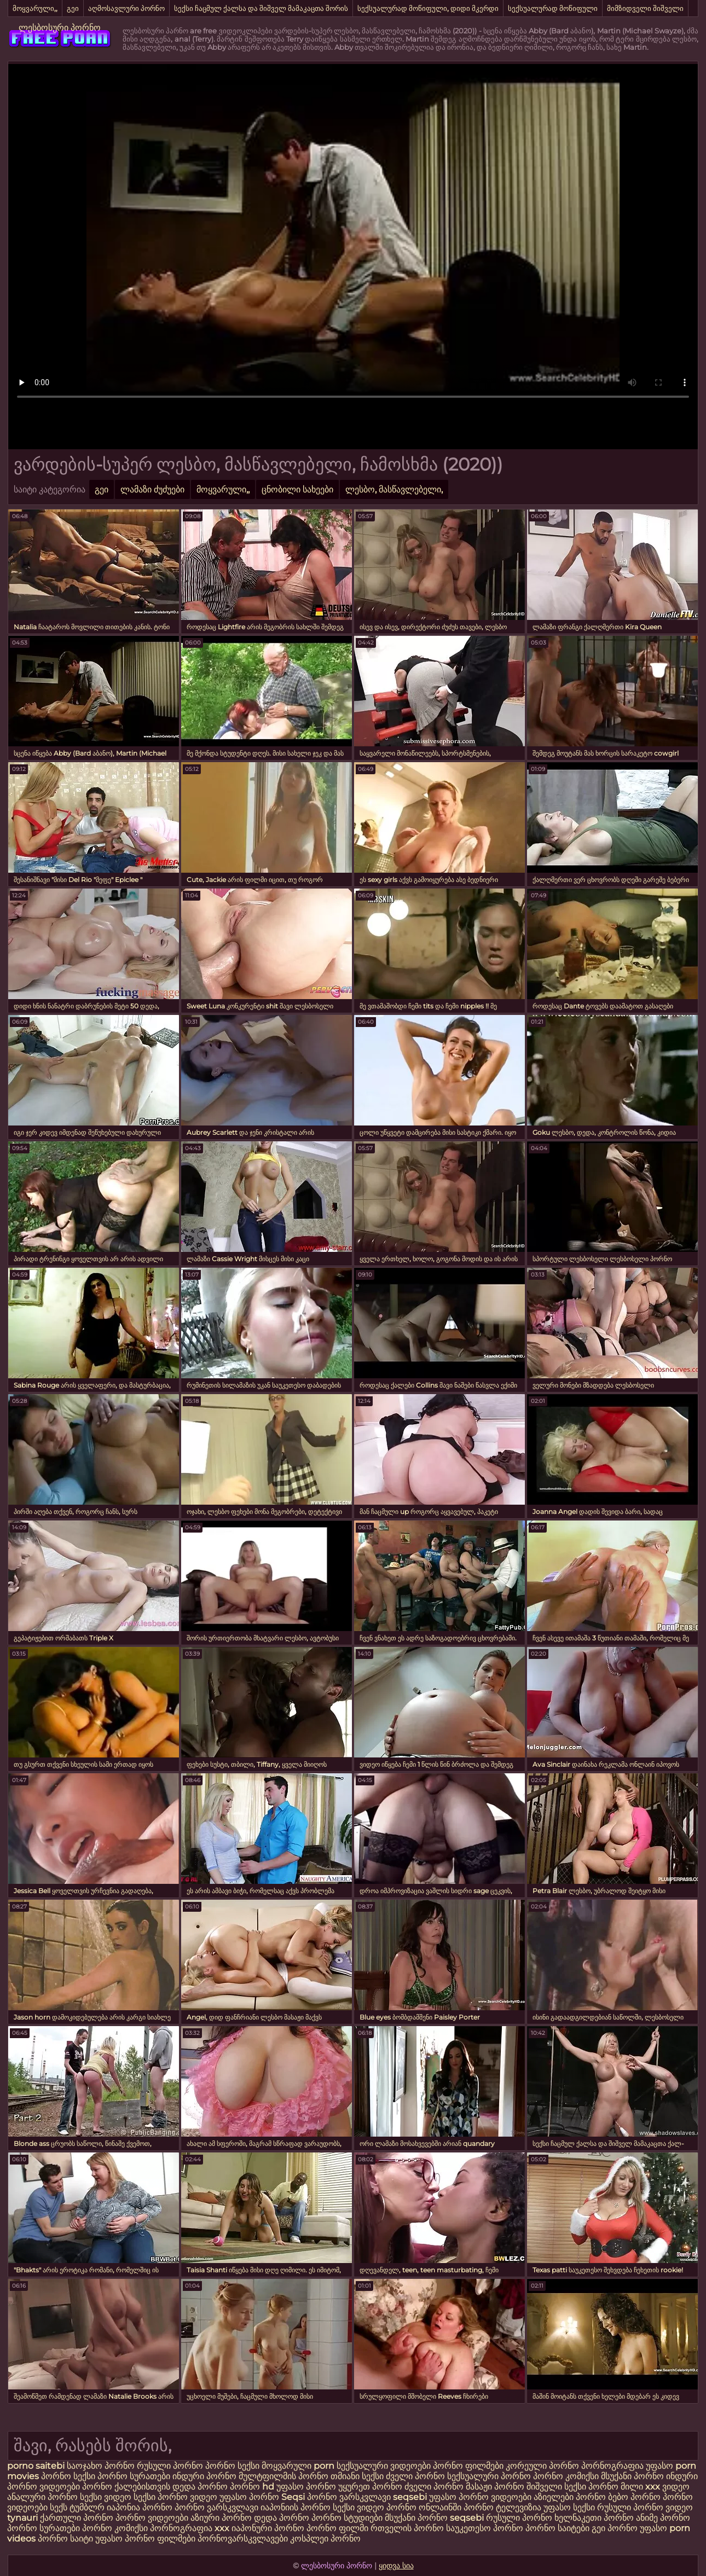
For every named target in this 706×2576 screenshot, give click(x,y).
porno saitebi (36, 2466)
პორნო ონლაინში (423, 2507)
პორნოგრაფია (613, 2466)
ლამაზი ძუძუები (152, 489)
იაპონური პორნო (268, 2528)
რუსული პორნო (170, 2466)
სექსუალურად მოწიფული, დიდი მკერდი (428, 8)
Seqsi (293, 2497)
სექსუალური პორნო (489, 2476)
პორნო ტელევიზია (502, 2507)
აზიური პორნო (221, 2518)
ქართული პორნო (76, 2518)
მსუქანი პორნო (632, 2476)
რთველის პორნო (407, 2528)
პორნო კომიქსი (566, 2476)
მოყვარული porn (298, 2466)
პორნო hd (252, 2486)
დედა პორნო (200, 2486)
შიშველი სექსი (557, 2486)
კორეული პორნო (542, 2466)
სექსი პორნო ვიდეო (176, 2497)
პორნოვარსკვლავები (243, 2538)
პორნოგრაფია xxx (189, 2528)
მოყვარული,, (35, 8)
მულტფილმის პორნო (283, 2476)
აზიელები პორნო (571, 2497)
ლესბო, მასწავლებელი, (394, 489)
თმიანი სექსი (357, 2476)
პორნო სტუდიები (347, 2518)
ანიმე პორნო (663, 2518)
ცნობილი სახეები (297, 489)
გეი (73, 8)
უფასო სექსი (569, 2507)
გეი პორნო (615, 2528)
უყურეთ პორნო (371, 2486)
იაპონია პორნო (141, 2507)
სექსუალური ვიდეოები (384, 2466)
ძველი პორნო (415, 2476)
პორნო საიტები (557, 2528)
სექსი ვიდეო (105, 2497)
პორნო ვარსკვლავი (350, 2497)
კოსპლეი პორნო (325, 2538)
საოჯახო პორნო (101, 2466)
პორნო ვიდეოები (151, 2518)
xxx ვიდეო (667, 2486)
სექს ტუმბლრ (77, 2507)
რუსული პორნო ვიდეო (645, 2507)
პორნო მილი (615, 2486)
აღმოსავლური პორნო (126, 8)
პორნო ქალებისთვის (126, 2486)
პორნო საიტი (65, 2538)
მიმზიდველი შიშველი (645, 8)
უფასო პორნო (306, 2486)
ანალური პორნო (42, 2497)
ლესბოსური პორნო (60, 27)
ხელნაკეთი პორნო (594, 2518)
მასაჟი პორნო (495, 2486)
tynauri (22, 2518)
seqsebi (411, 2497)
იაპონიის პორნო (296, 2507)
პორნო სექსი (233, 2466)
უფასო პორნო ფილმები (145, 2538)
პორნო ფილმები (468, 2466)
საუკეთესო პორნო (484, 2528)
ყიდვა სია (396, 2566)
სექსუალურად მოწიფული (553, 8)
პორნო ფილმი (337, 2528)
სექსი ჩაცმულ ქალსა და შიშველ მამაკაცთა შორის (261, 8)
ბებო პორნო (635, 2497)
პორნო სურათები (133, 2476)
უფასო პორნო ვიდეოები (480, 2497)
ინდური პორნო (204, 2476)
